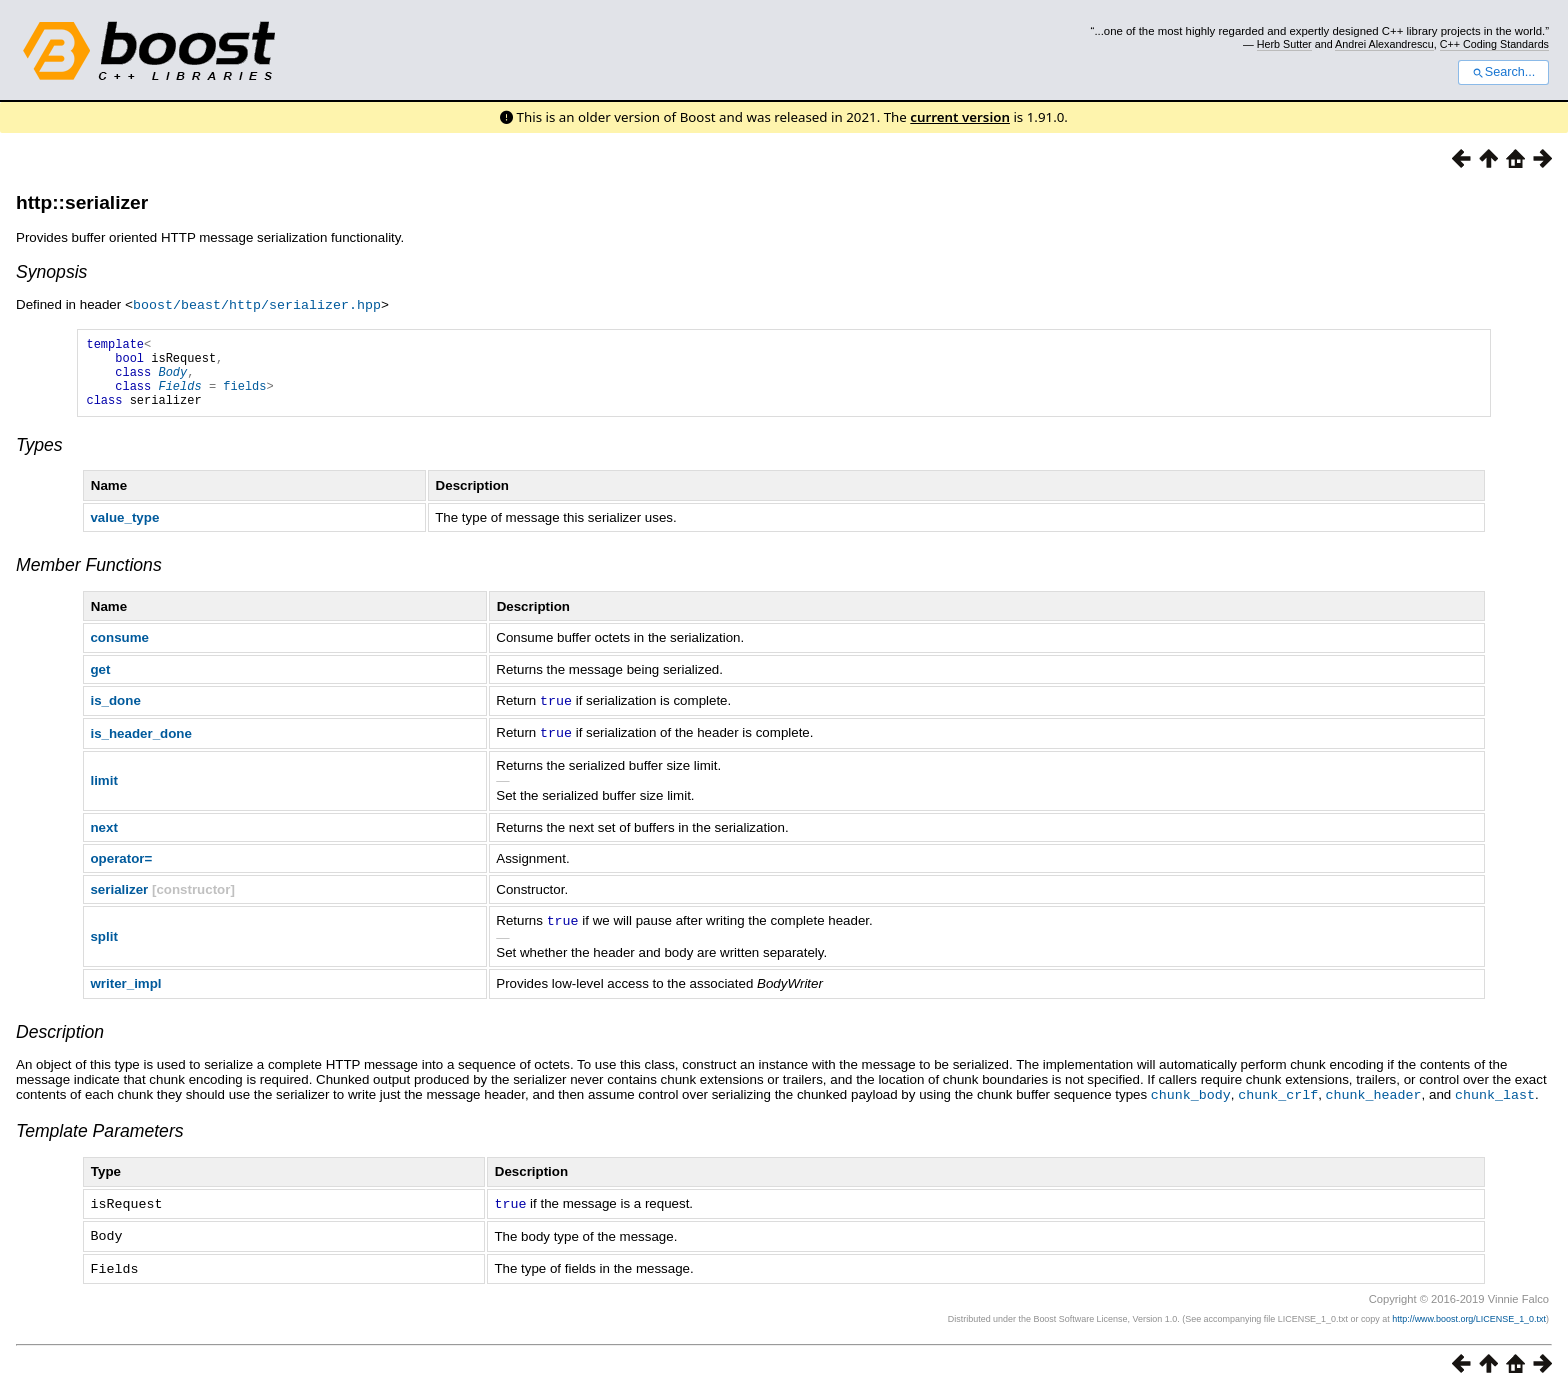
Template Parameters (100, 1141)
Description (60, 1043)
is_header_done (140, 745)
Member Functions (89, 579)
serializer (119, 901)
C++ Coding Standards (1494, 44)
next (103, 839)
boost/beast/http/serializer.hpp (257, 304)
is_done (115, 714)
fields (244, 396)
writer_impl (125, 994)
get (100, 683)
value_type (124, 531)
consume (119, 651)
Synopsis (51, 272)
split (103, 948)
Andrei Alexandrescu (1384, 44)
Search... (1503, 72)
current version (960, 117)
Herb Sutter (1284, 44)
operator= (121, 870)
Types (39, 459)
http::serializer (82, 202)
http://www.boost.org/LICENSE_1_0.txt (1469, 1326)
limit (103, 792)
